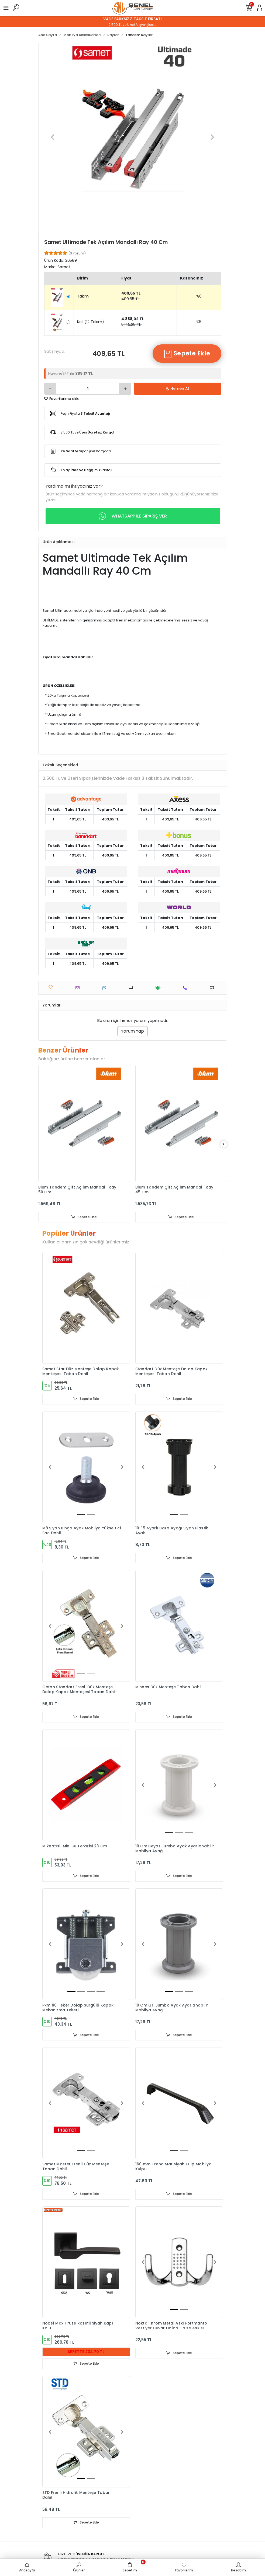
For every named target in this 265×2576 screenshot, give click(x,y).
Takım (83, 296)
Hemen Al (177, 388)
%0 (199, 296)
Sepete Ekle (187, 353)
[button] (53, 137)
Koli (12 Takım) (90, 321)
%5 (198, 321)
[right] (223, 1144)
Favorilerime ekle (62, 398)
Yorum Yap (132, 1031)
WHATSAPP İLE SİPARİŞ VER (133, 516)
